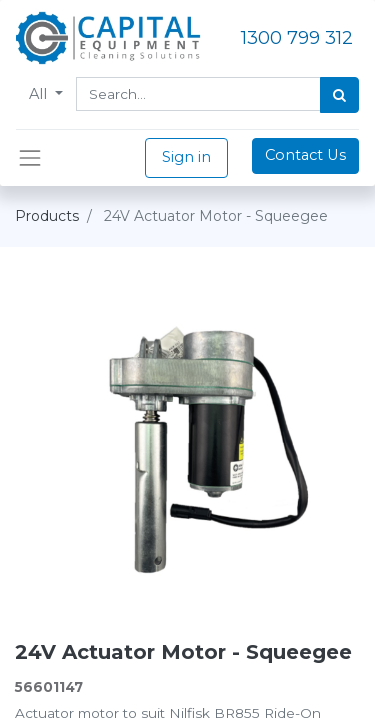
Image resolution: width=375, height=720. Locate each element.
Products (47, 216)
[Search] (339, 95)
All (40, 94)
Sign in (186, 157)
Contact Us (305, 155)
